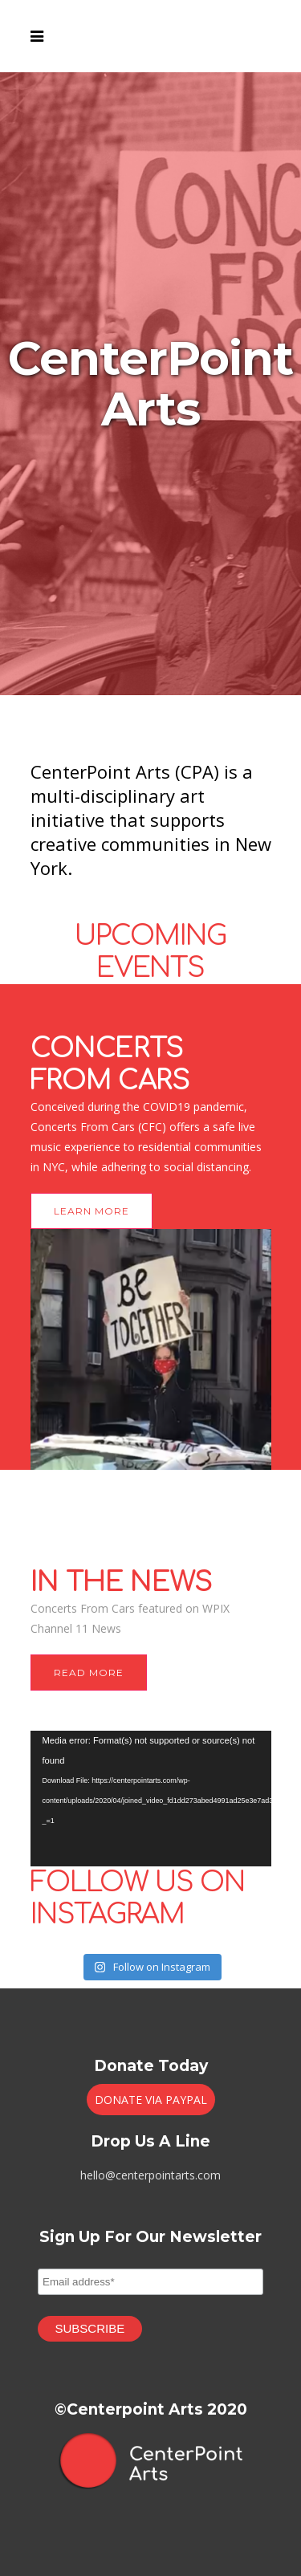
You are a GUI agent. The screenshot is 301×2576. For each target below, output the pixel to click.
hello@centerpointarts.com (150, 2175)
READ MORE (89, 1672)
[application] (151, 1798)
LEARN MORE (91, 1211)
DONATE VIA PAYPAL (151, 2099)
